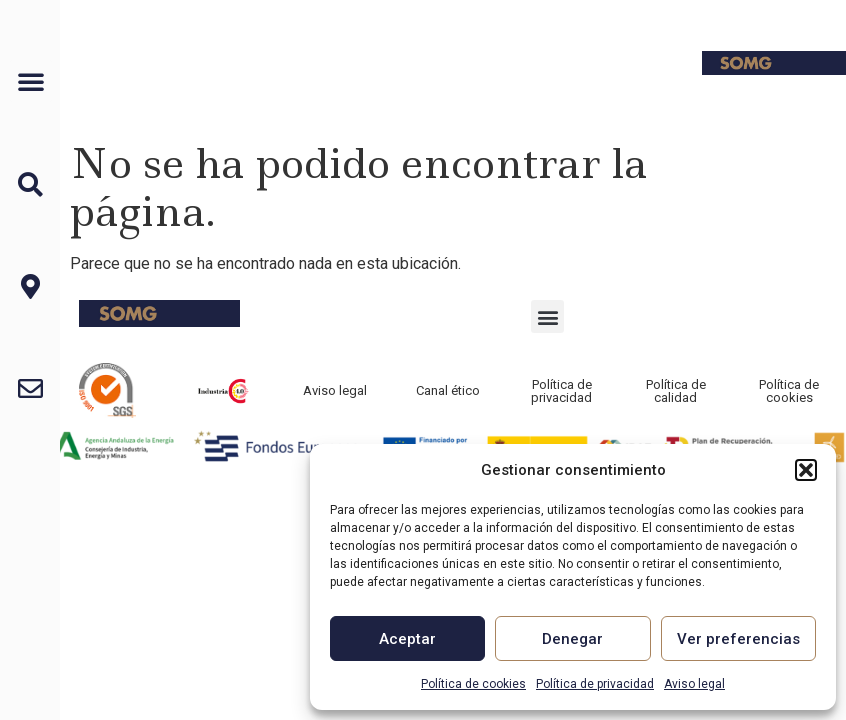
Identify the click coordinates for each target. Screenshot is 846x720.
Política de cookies (473, 684)
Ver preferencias (738, 639)
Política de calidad (676, 391)
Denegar (572, 639)
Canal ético (448, 390)
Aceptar (407, 639)
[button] (806, 470)
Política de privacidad (595, 684)
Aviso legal (694, 684)
